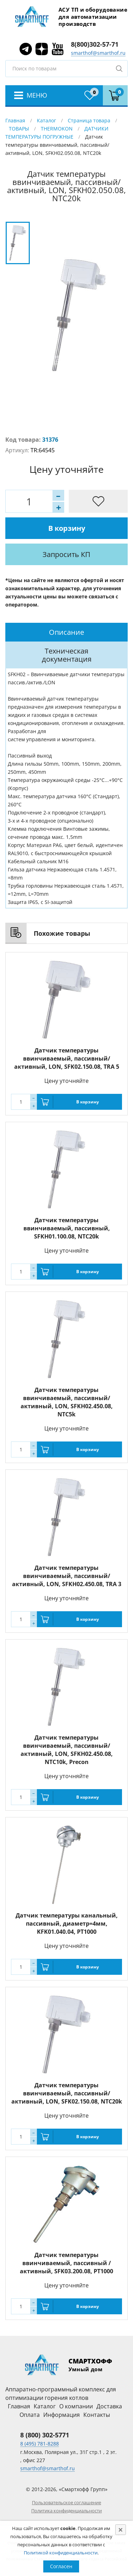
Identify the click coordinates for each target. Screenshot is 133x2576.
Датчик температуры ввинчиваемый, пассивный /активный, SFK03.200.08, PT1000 (66, 2263)
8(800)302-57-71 (94, 44)
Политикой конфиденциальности (61, 2552)
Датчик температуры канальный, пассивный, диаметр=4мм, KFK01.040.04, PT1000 (67, 1923)
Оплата (30, 2415)
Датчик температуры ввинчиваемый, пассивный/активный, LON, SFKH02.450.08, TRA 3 (66, 1576)
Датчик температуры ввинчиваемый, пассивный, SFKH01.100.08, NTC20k (66, 1228)
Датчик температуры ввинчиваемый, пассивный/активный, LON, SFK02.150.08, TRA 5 (66, 1058)
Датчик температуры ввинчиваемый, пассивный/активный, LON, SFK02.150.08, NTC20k (66, 2093)
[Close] (120, 2529)
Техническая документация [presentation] (67, 655)
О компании (76, 2406)
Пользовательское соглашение (66, 2502)
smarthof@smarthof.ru (98, 53)
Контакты (96, 2415)
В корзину (66, 528)
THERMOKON (57, 128)
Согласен (61, 2566)
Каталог (46, 120)
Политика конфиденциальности (66, 2510)
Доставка (109, 2406)
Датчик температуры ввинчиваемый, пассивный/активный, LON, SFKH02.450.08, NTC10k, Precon (67, 1750)
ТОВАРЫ (19, 128)
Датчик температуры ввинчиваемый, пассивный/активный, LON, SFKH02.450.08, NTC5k (67, 1402)
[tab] (66, 632)
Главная (15, 120)
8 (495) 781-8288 (39, 2443)
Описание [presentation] (66, 632)
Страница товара (89, 120)
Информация (61, 2415)
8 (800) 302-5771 (44, 2435)
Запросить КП (66, 554)
